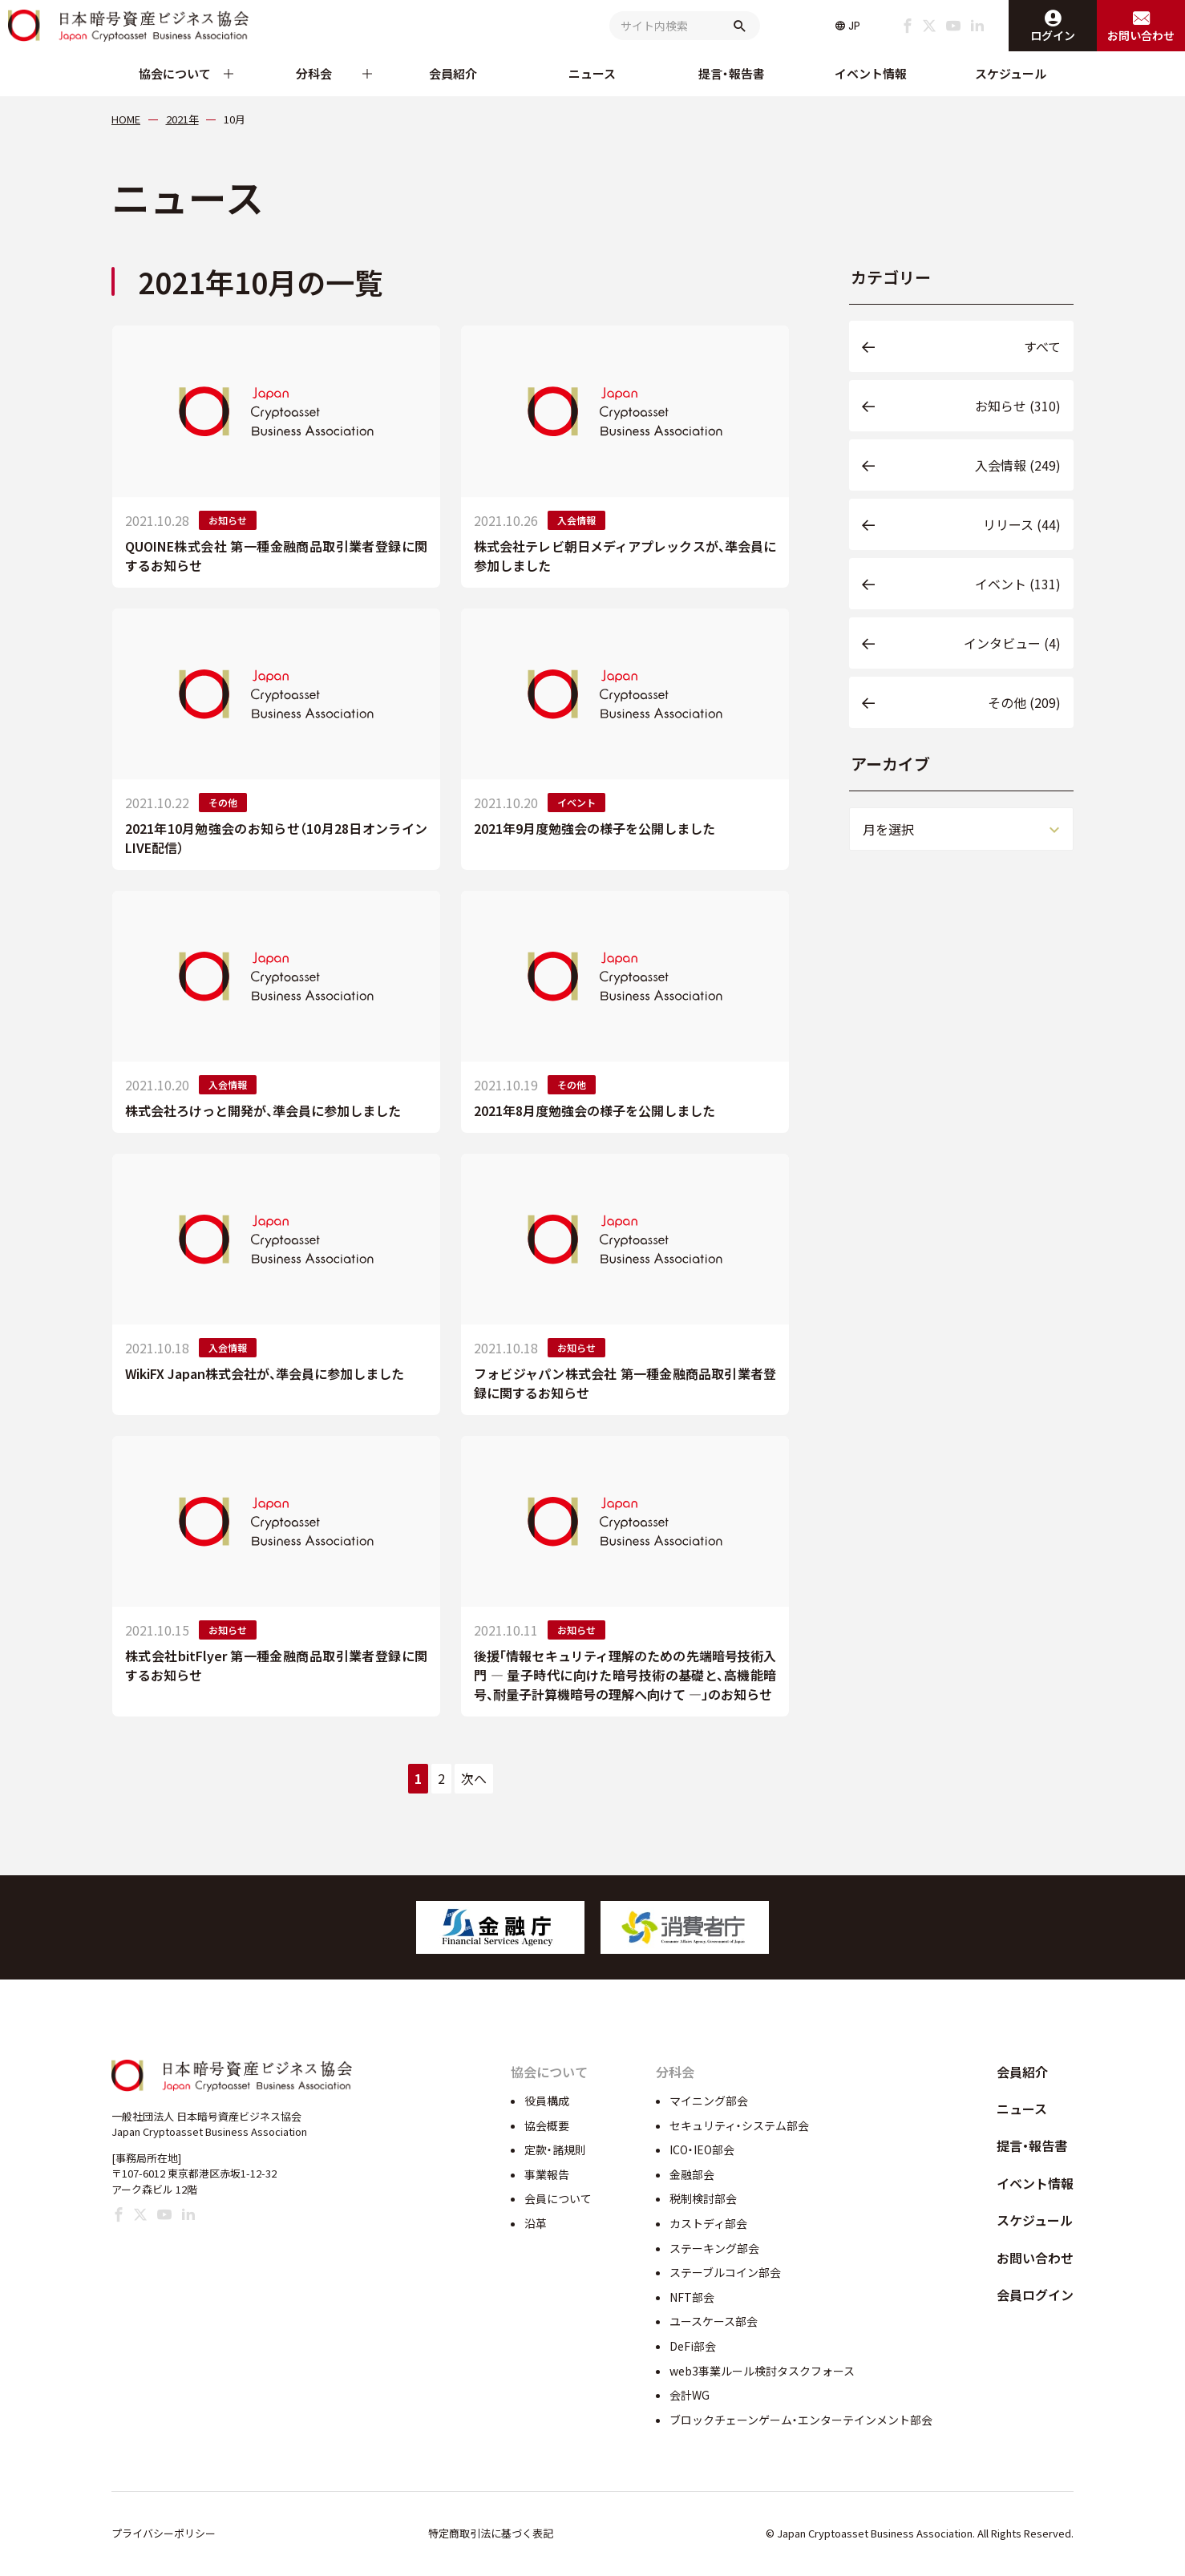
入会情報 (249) (1018, 465)
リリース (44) (1022, 524)
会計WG (689, 2395)
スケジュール (1010, 73)
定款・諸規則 (555, 2149)
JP (854, 26)
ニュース (592, 73)
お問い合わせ (1035, 2257)
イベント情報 (871, 73)
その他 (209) (1024, 702)
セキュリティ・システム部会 (739, 2125)
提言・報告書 (731, 73)
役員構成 (546, 2101)
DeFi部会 (692, 2346)
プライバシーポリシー (163, 2533)
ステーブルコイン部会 (725, 2272)
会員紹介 (453, 73)
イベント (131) (1018, 583)
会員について (558, 2198)
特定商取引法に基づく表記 (490, 2533)
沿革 (535, 2223)
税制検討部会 (703, 2198)
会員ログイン (1035, 2294)
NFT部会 (691, 2297)
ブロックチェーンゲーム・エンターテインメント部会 (800, 2420)
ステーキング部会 (714, 2248)
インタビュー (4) (1012, 643)
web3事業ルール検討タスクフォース (762, 2371)
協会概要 (546, 2125)
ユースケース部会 (713, 2321)
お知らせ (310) (1018, 405)
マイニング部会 (708, 2101)
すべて (1042, 346)
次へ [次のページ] (474, 1778)
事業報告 (546, 2174)
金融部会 (691, 2174)
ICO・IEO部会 (701, 2149)
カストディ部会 (708, 2223)
